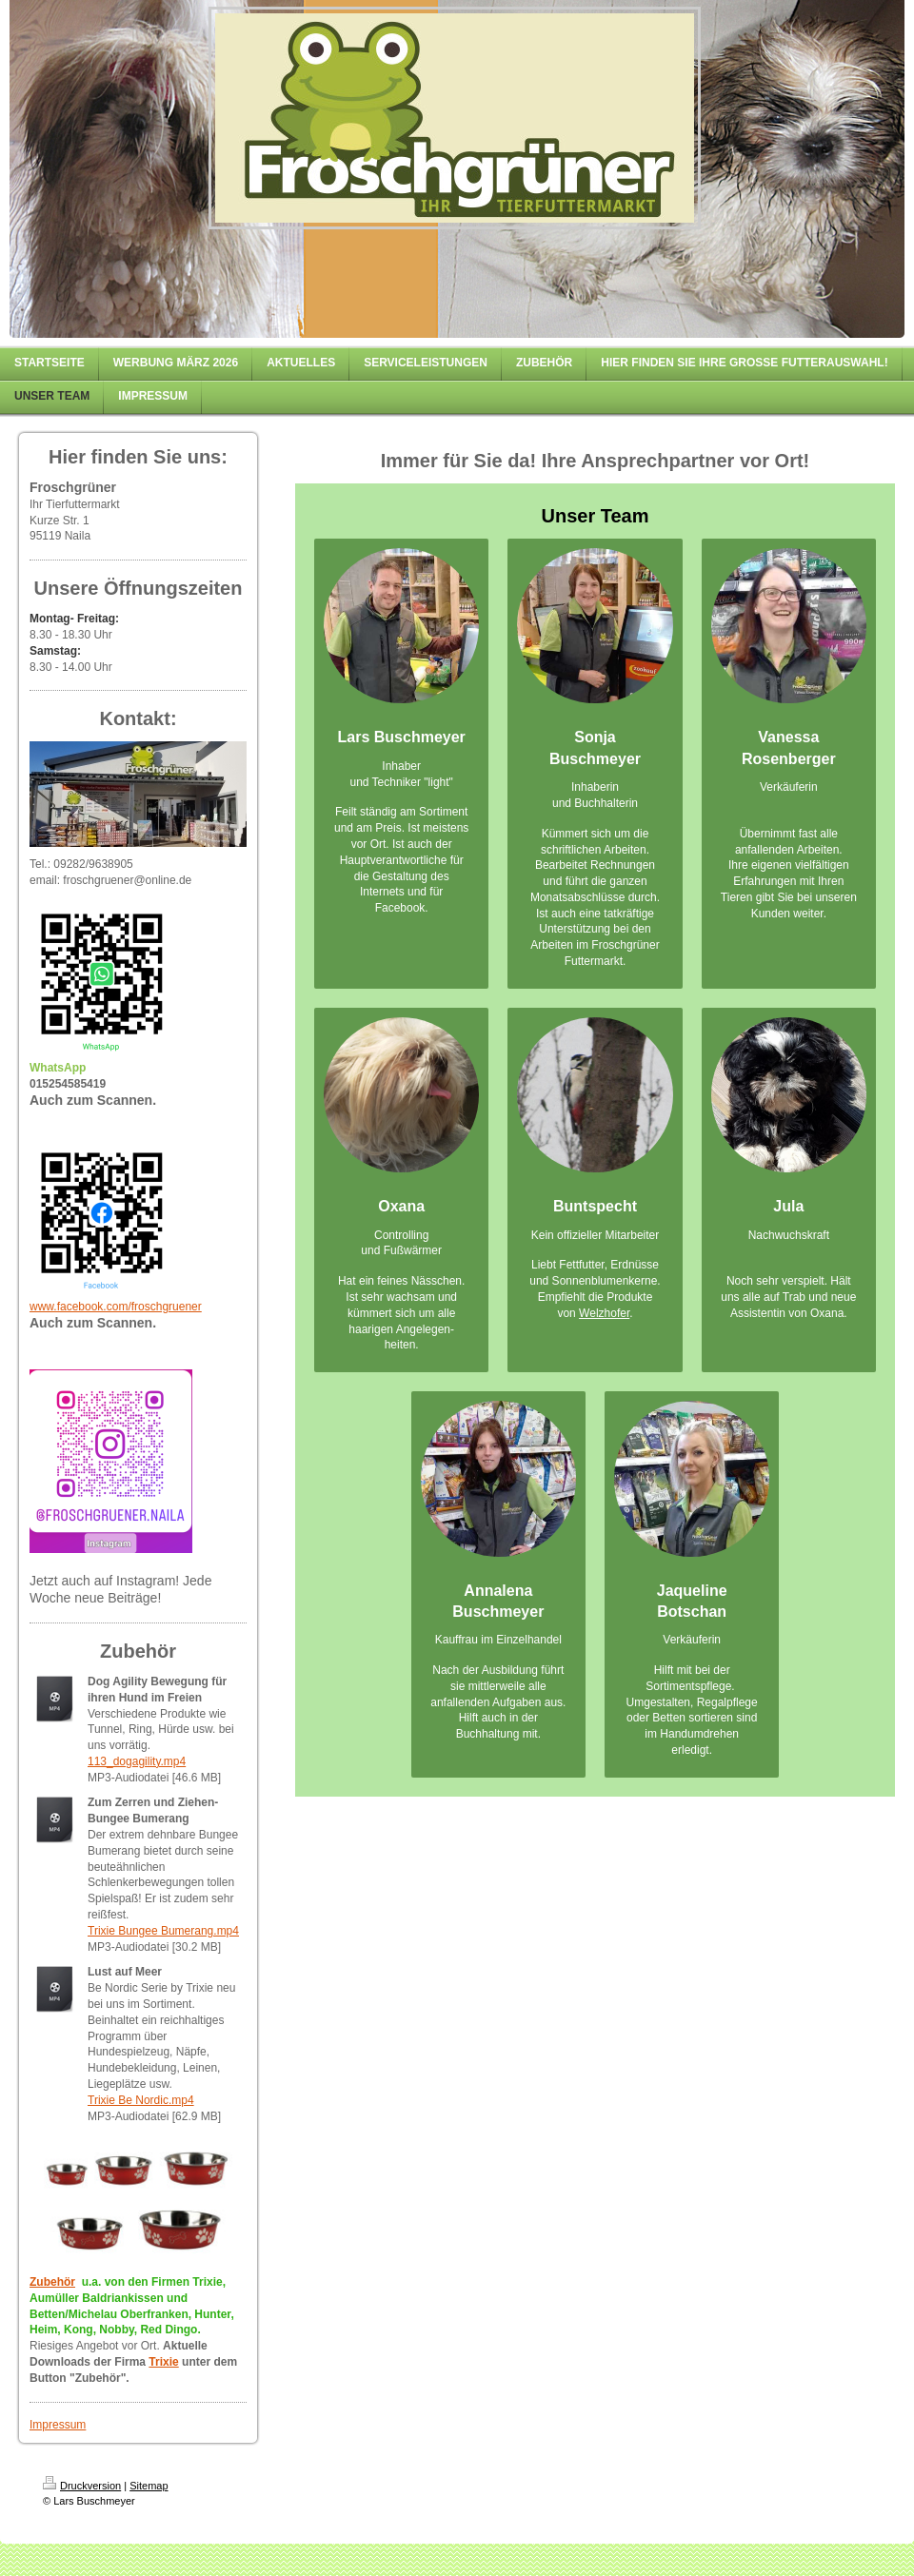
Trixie (163, 2362)
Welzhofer (604, 1313)
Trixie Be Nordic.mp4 (141, 2100)
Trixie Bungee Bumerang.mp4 (163, 1930)
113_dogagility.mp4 (137, 1761)
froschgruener (166, 1306)
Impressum (58, 2424)
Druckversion (82, 2485)
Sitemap (148, 2485)
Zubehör (52, 2282)
